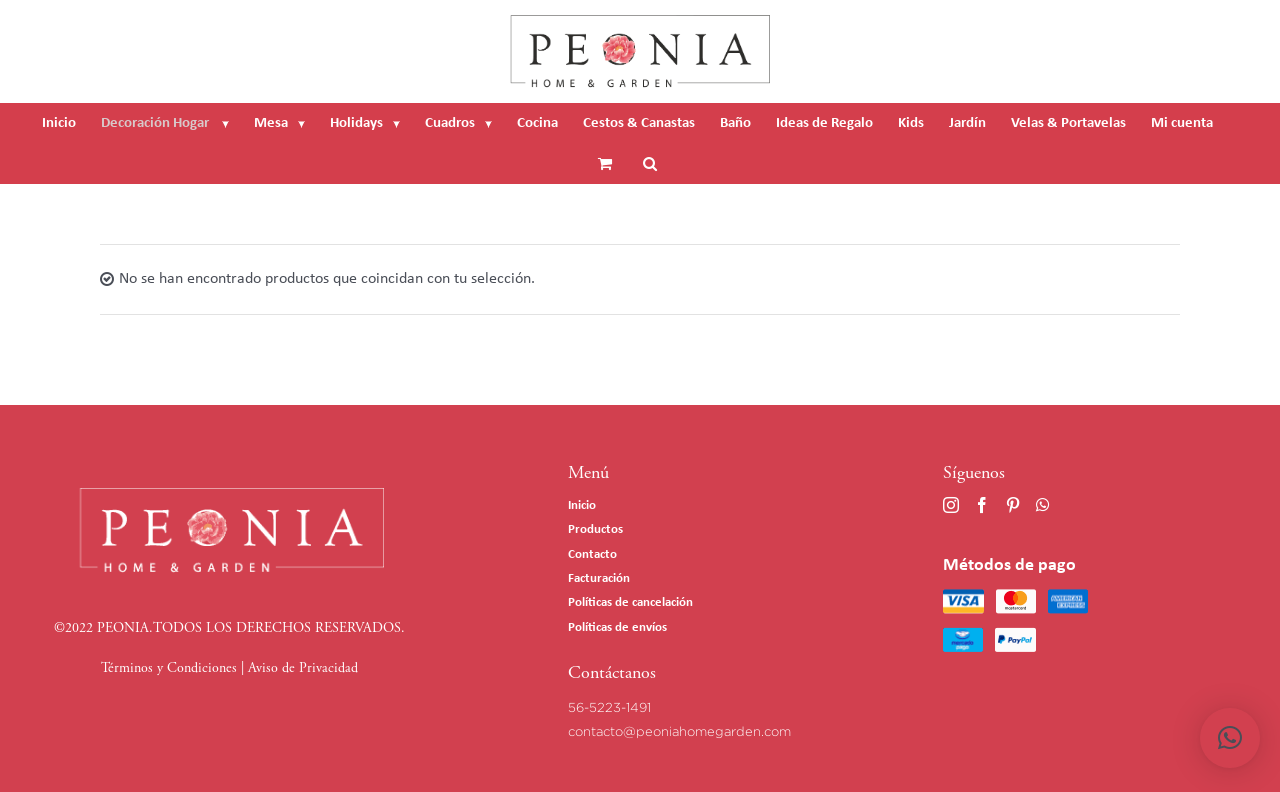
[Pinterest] (1013, 505)
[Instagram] (951, 505)
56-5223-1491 (609, 707)
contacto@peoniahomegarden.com (679, 731)
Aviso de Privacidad (303, 669)
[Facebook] (982, 505)
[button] (1230, 738)
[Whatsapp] (1043, 505)
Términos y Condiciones (169, 669)
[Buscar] (650, 163)
